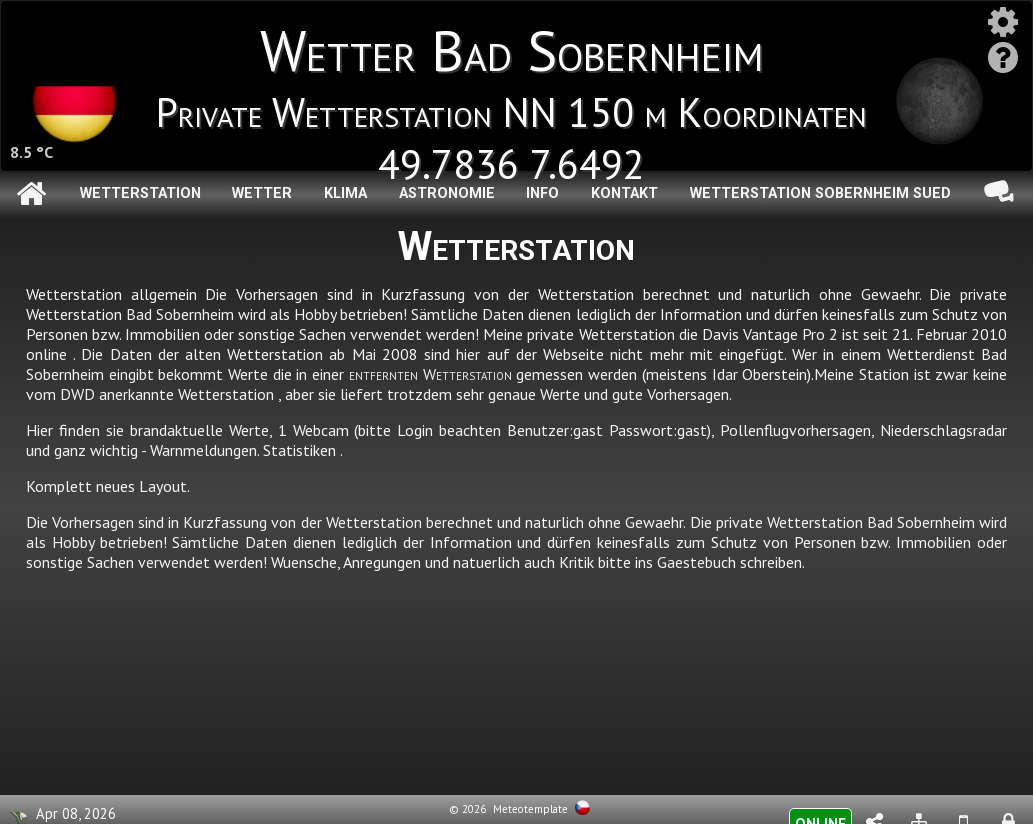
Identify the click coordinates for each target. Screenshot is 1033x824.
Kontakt (624, 193)
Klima (345, 193)
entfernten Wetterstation (430, 374)
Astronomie (447, 193)
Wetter (262, 193)
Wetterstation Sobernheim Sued (820, 193)
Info (542, 193)
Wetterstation (140, 193)
